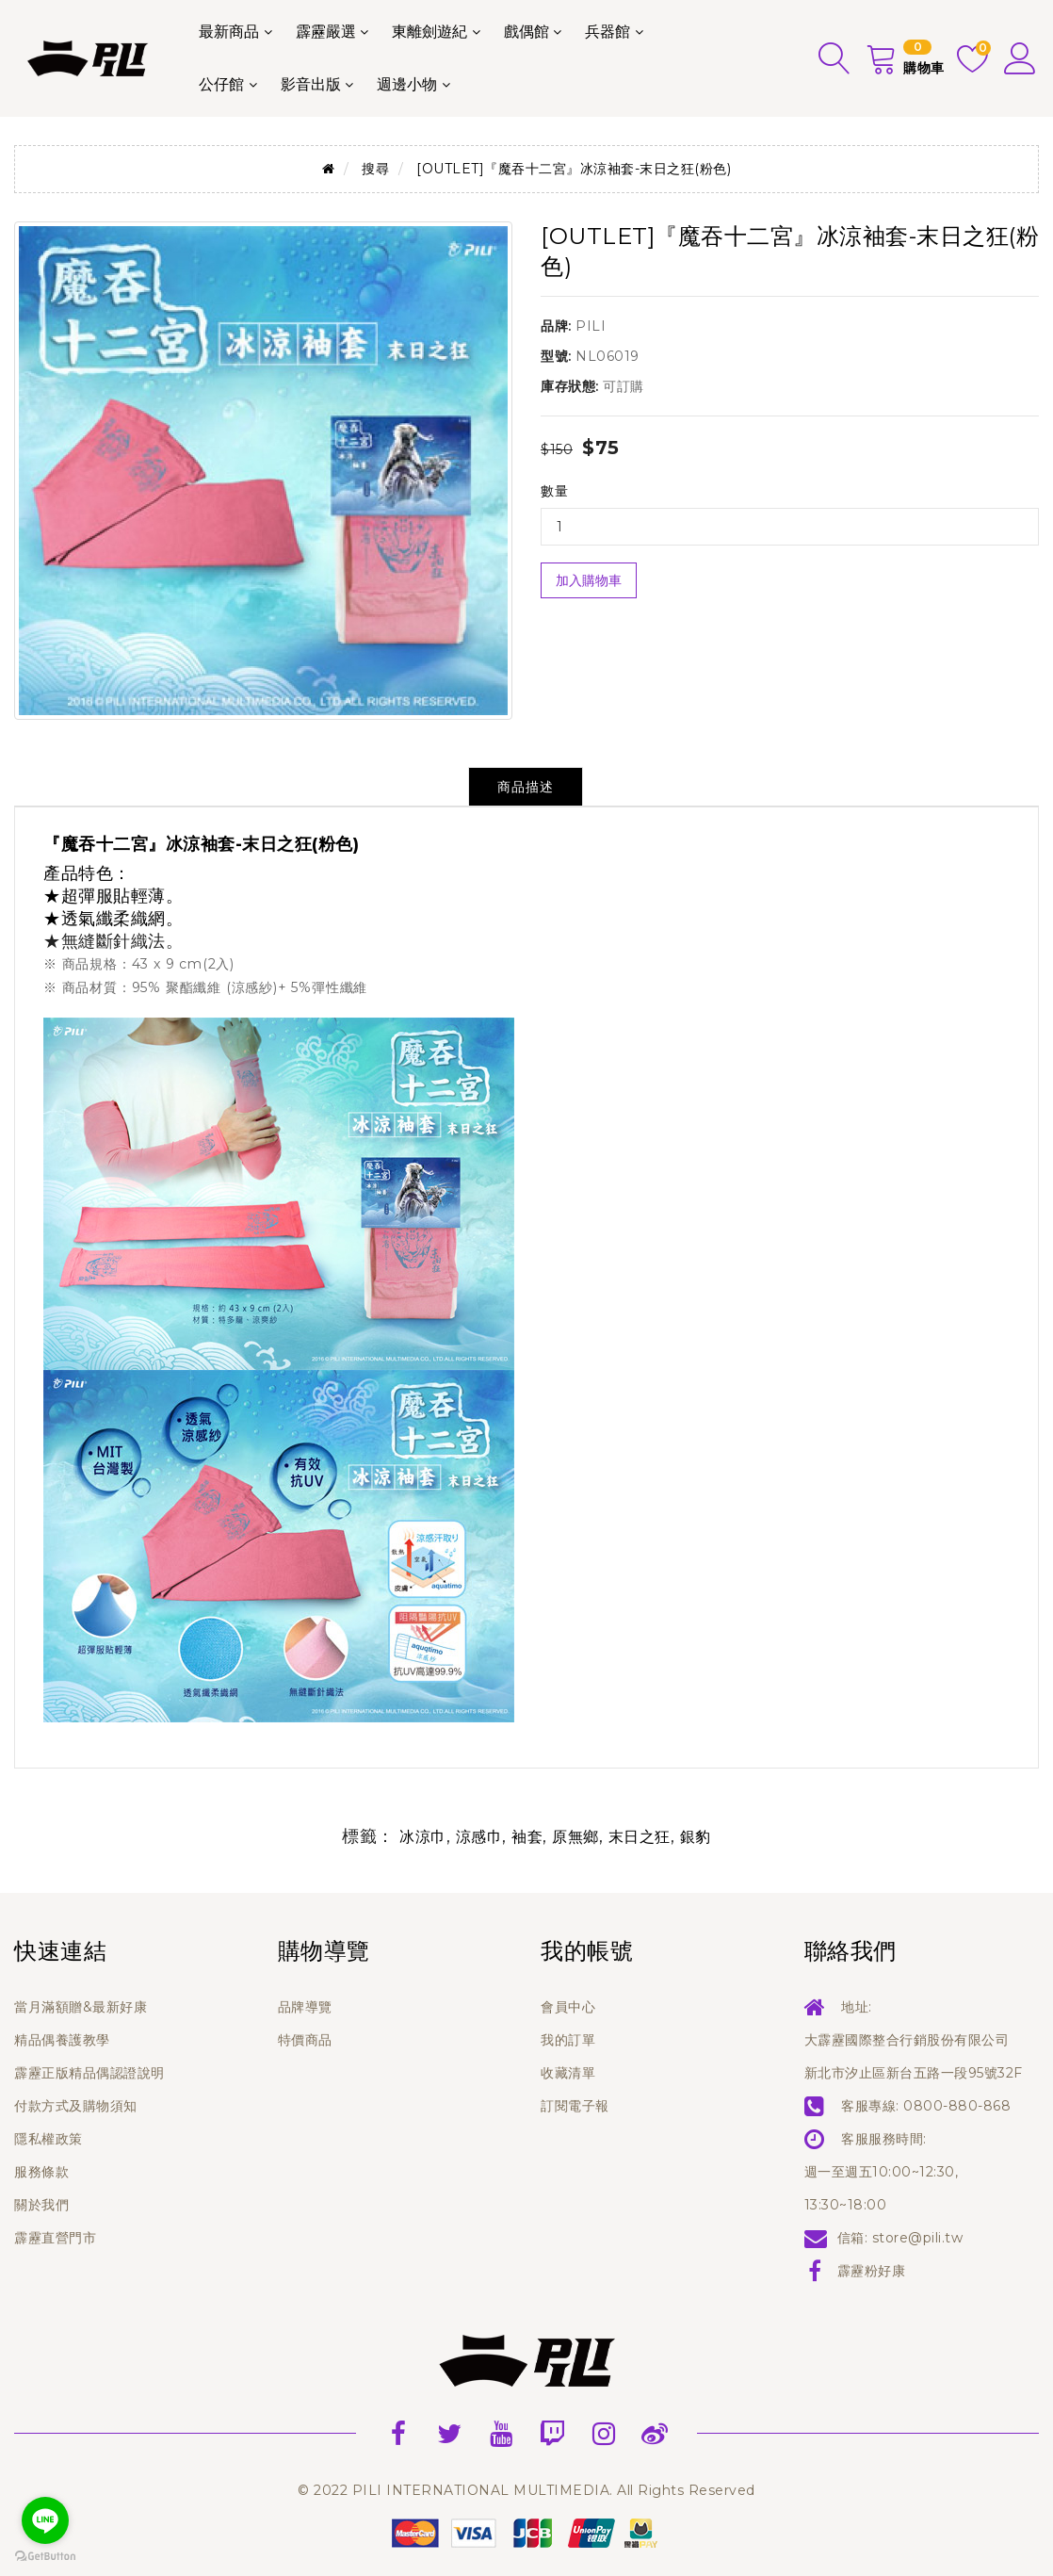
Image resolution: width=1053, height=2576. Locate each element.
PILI (590, 326)
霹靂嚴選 (326, 32)
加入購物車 (589, 580)
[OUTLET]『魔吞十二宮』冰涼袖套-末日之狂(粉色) (573, 168)
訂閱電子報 (575, 2105)
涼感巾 (479, 1837)
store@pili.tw (918, 2237)
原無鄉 (575, 1837)
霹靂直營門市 (55, 2237)
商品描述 (525, 786)
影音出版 (311, 84)
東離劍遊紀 (429, 32)
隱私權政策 (48, 2138)
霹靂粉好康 (871, 2270)
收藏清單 (568, 2072)
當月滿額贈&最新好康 (80, 2006)
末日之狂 (639, 1837)
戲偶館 (526, 32)
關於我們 (41, 2204)
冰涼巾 (422, 1837)
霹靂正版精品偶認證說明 (89, 2072)
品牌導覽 (305, 2006)
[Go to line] (45, 2520)
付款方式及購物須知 (76, 2105)
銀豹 (695, 1837)
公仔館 (221, 84)
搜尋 (375, 168)
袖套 (527, 1837)
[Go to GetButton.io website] (45, 2557)
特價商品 (305, 2039)
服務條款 (41, 2171)
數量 (554, 490)
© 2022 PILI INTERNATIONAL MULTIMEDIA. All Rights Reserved (526, 2490)
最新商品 (229, 32)
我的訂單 (568, 2039)
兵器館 (607, 32)
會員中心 (568, 2006)
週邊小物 (407, 84)
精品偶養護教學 (62, 2039)
